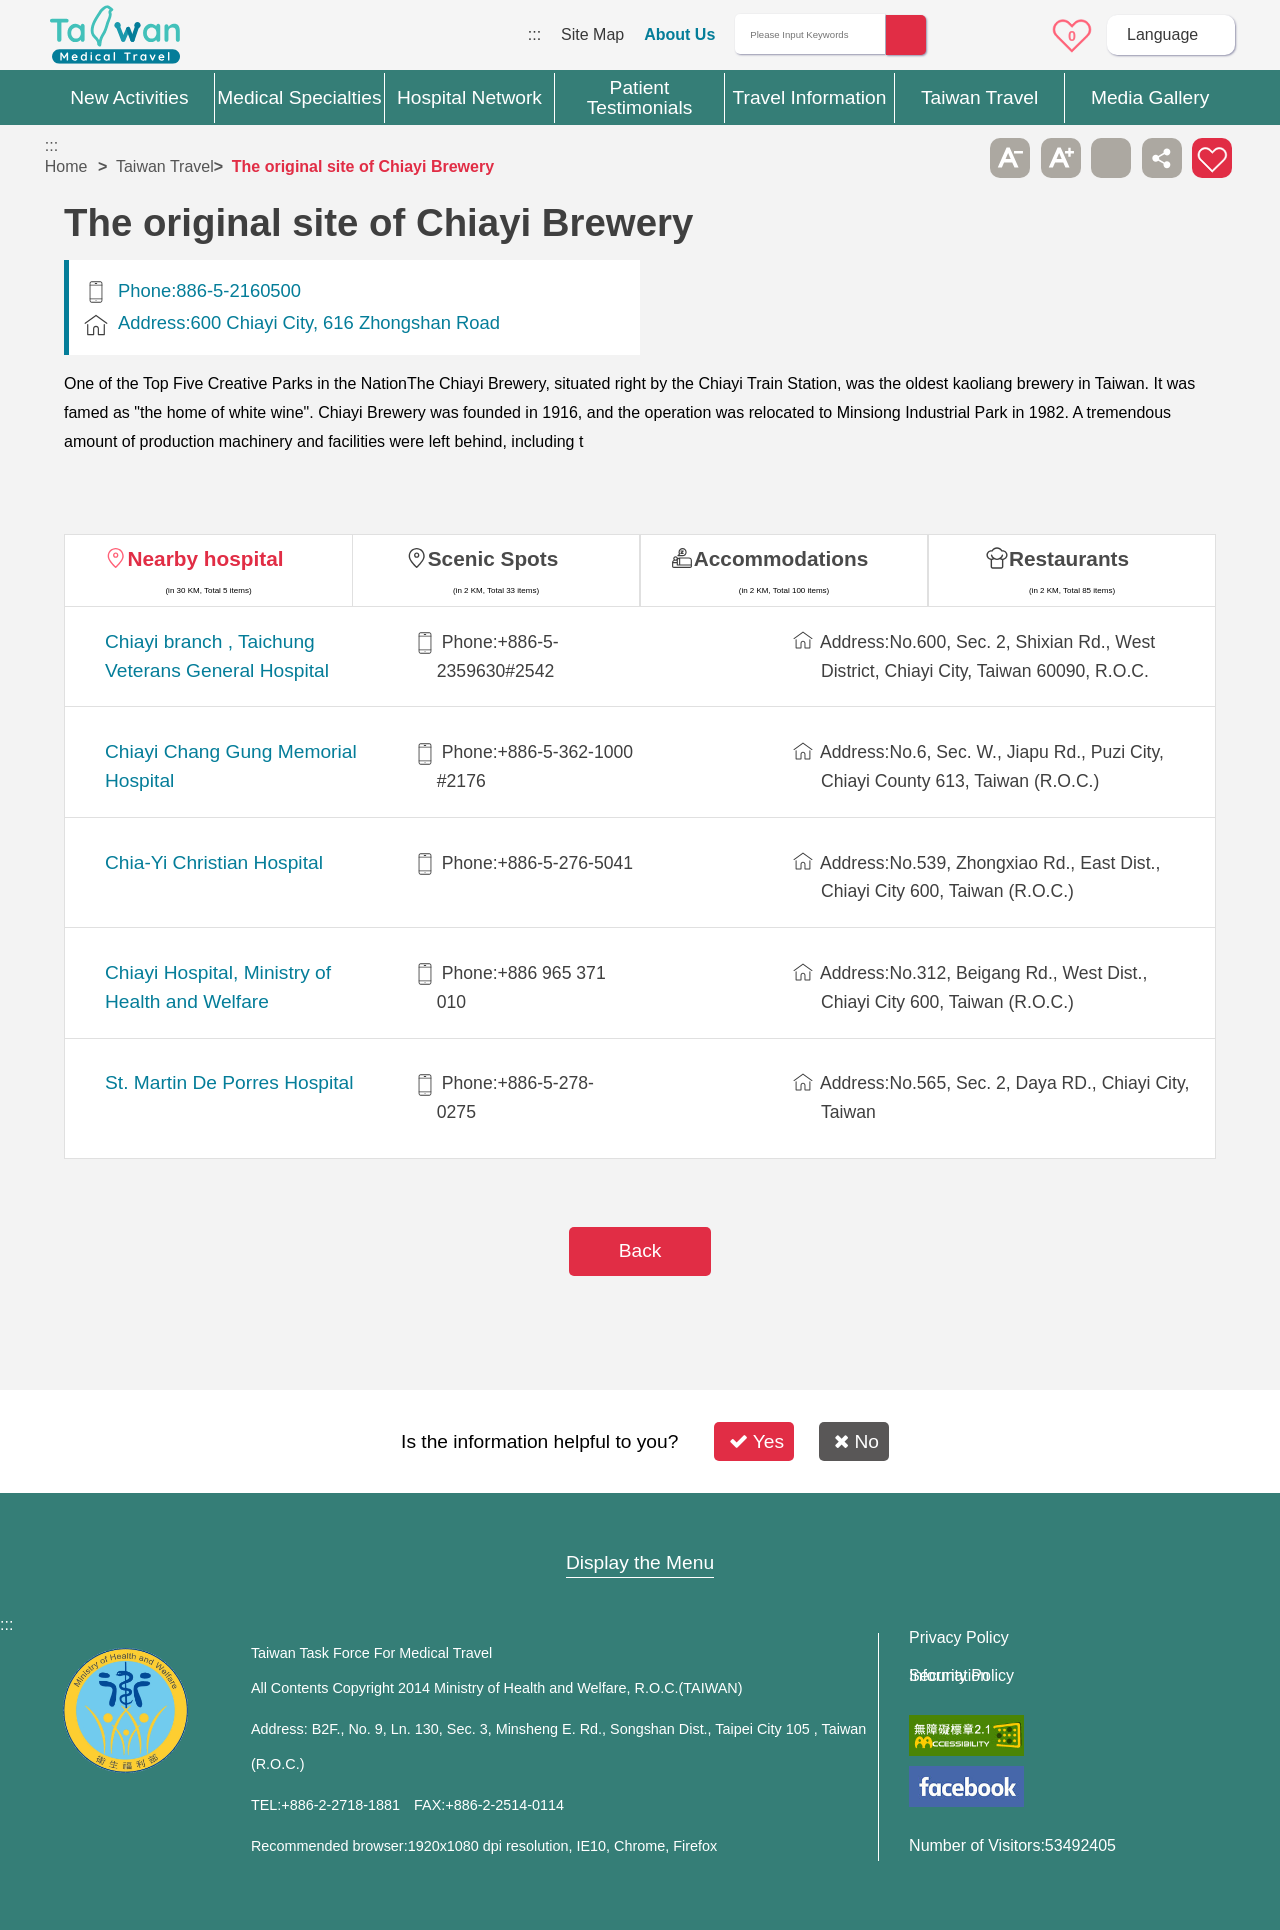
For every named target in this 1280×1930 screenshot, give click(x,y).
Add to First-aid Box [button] (1212, 158)
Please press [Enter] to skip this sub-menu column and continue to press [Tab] (960, 158)
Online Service (1017, 36)
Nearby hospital (205, 558)
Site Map (592, 34)
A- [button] (1010, 158)
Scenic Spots (493, 558)
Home (66, 166)
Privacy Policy (959, 1638)
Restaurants (1069, 558)
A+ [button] (1061, 158)
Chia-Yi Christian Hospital (214, 862)
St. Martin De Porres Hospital (229, 1082)
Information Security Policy (961, 1676)
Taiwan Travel (165, 166)
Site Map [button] (640, 1524)
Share (1162, 158)
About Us (679, 34)
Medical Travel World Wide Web (115, 40)
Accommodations (781, 558)
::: (534, 34)
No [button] (856, 1441)
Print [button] (1111, 158)
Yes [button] (756, 1441)
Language (1162, 34)
